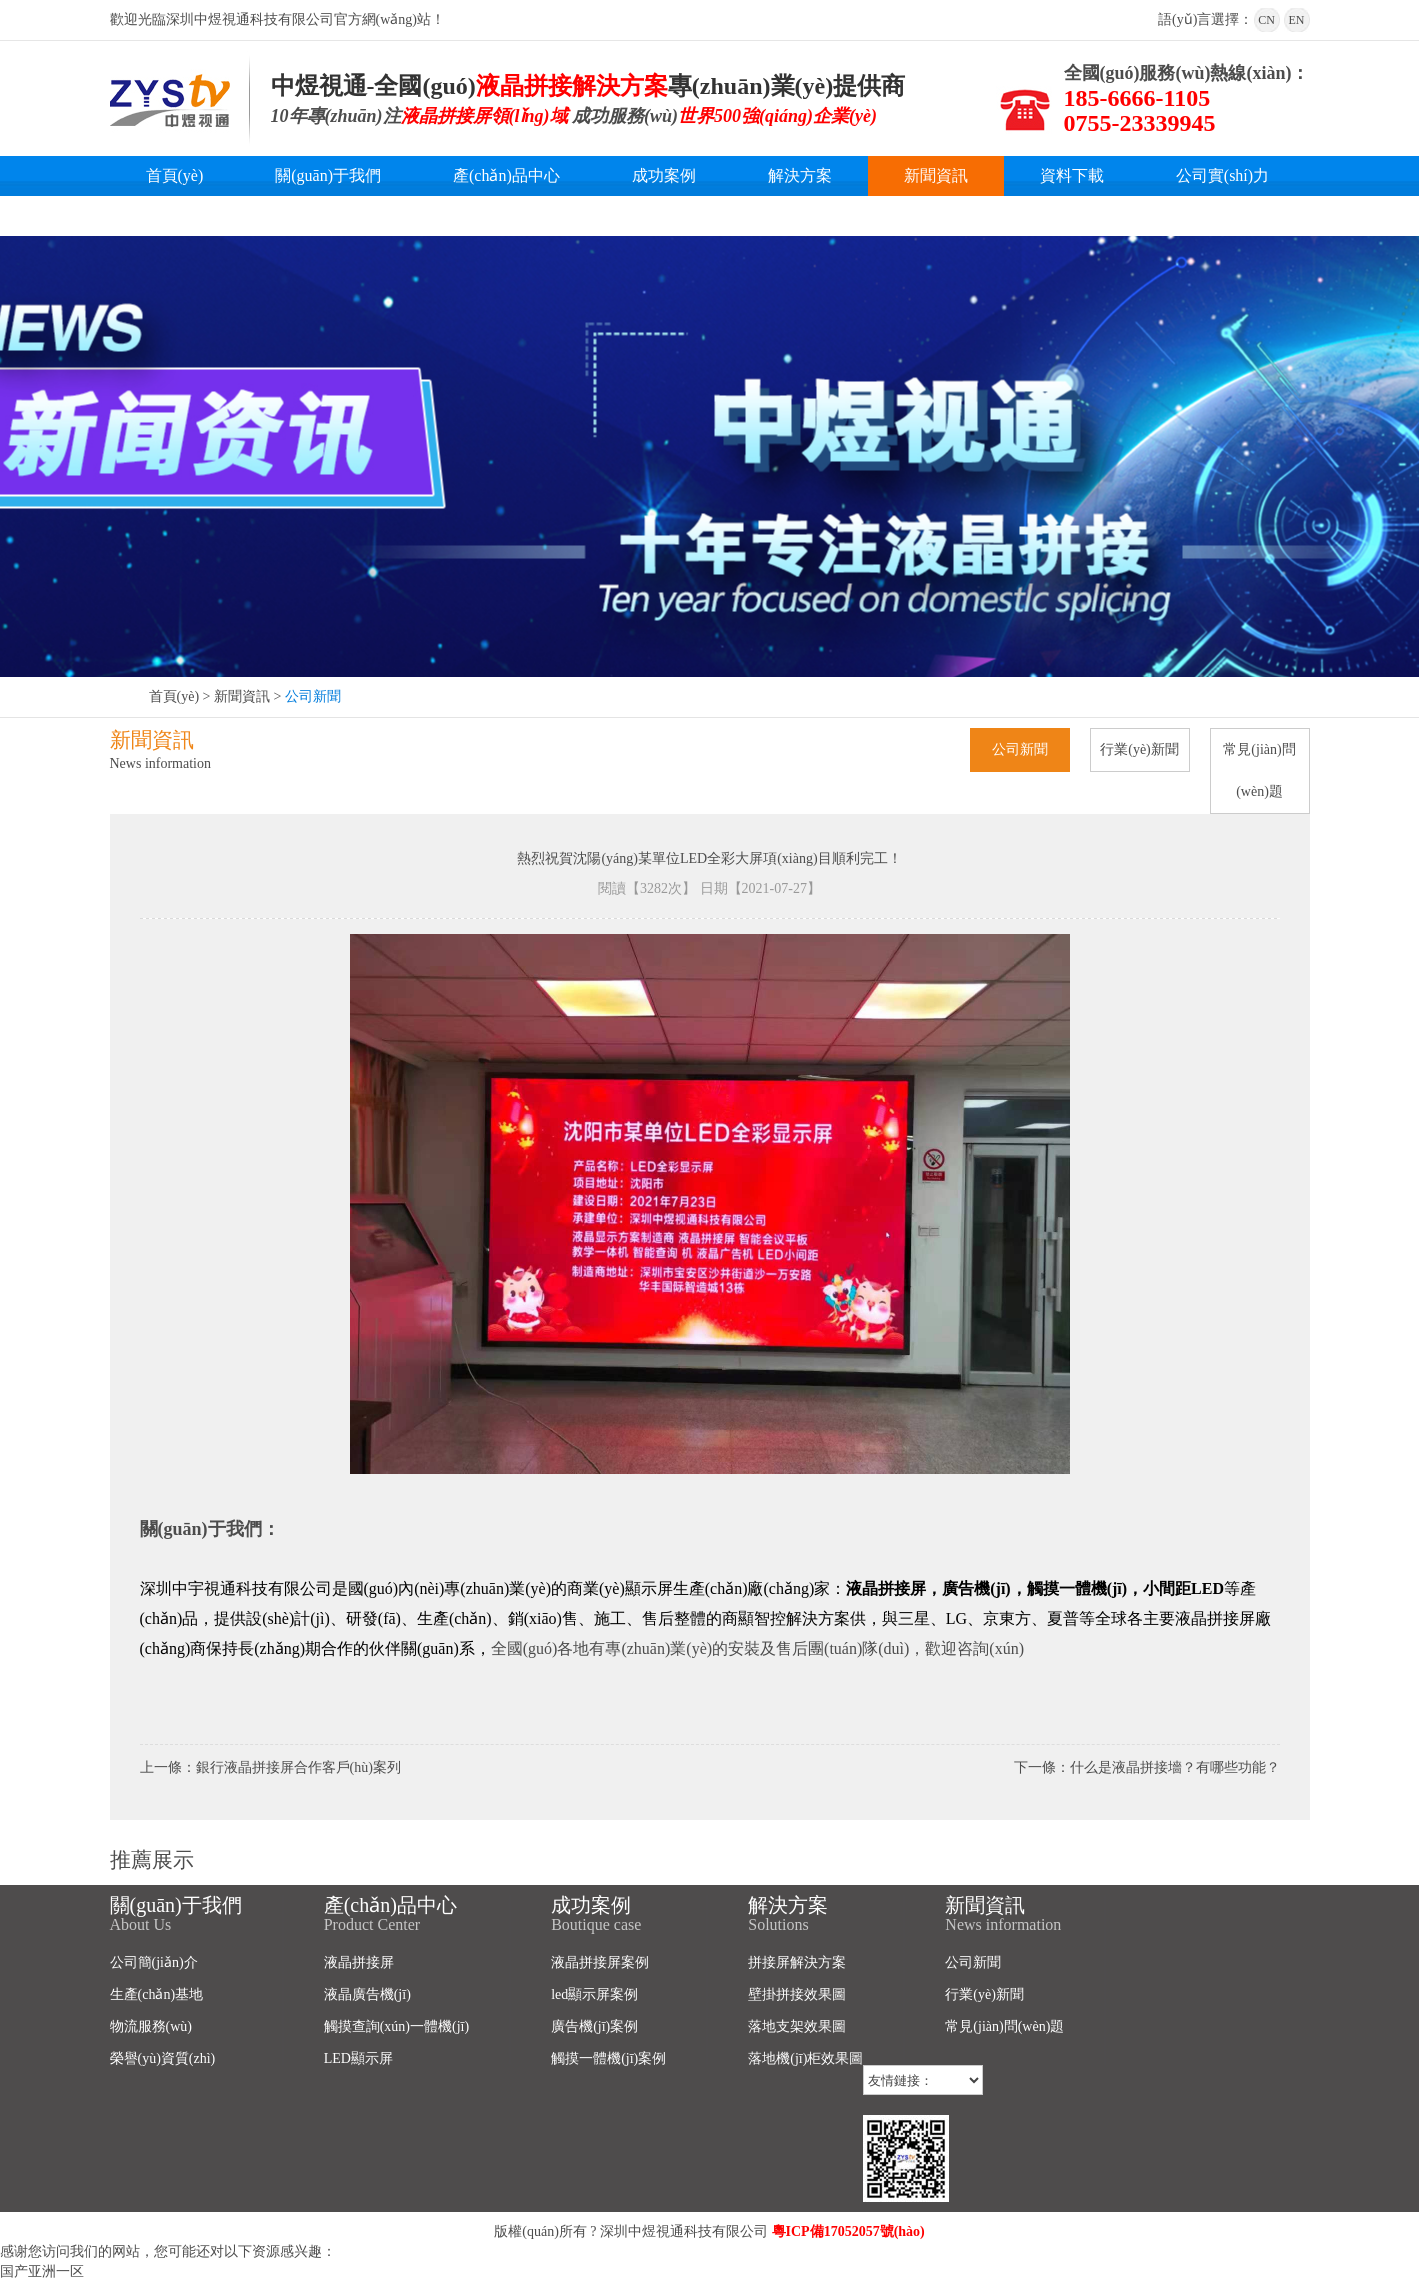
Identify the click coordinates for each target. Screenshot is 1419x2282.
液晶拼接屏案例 (600, 1962)
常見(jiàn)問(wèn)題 (1259, 770)
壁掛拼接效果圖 (797, 1994)
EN (1297, 20)
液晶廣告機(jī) (367, 1994)
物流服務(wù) (151, 2026)
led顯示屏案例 (594, 1994)
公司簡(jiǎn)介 (154, 1962)
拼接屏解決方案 (797, 1962)
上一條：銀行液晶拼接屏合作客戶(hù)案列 (270, 1767)
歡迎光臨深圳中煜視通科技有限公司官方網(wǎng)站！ (277, 19)
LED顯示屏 (358, 2058)
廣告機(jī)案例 (594, 2026)
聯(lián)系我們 (195, 215)
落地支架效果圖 (797, 2026)
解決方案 (800, 175)
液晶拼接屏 (359, 1962)
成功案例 (664, 175)
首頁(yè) (175, 175)
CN (1266, 20)
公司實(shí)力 (1222, 175)
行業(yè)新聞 (1139, 749)
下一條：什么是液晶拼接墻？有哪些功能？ (1147, 1767)
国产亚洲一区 (42, 2271)
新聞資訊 (936, 175)
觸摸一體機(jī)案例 (608, 2058)
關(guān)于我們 (328, 175)
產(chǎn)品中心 (506, 175)
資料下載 (1072, 175)
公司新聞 (313, 696)
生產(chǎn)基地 (157, 1994)
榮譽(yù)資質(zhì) (163, 2058)
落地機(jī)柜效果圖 (805, 2058)
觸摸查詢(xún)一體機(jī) (396, 2026)
